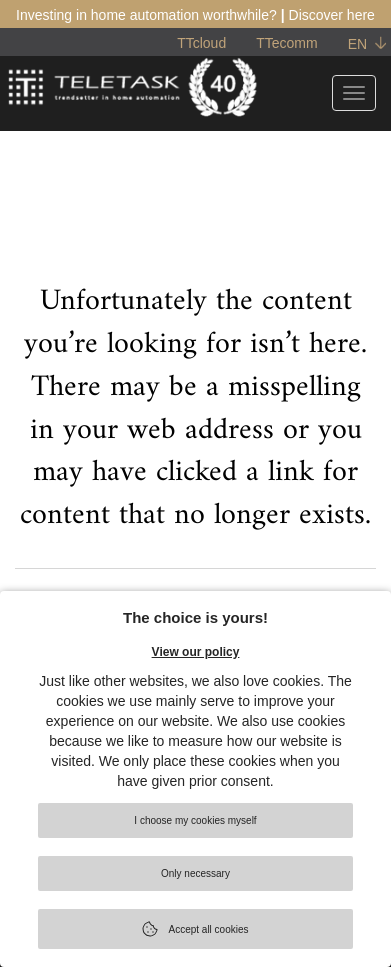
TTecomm (286, 43)
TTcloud (201, 43)
